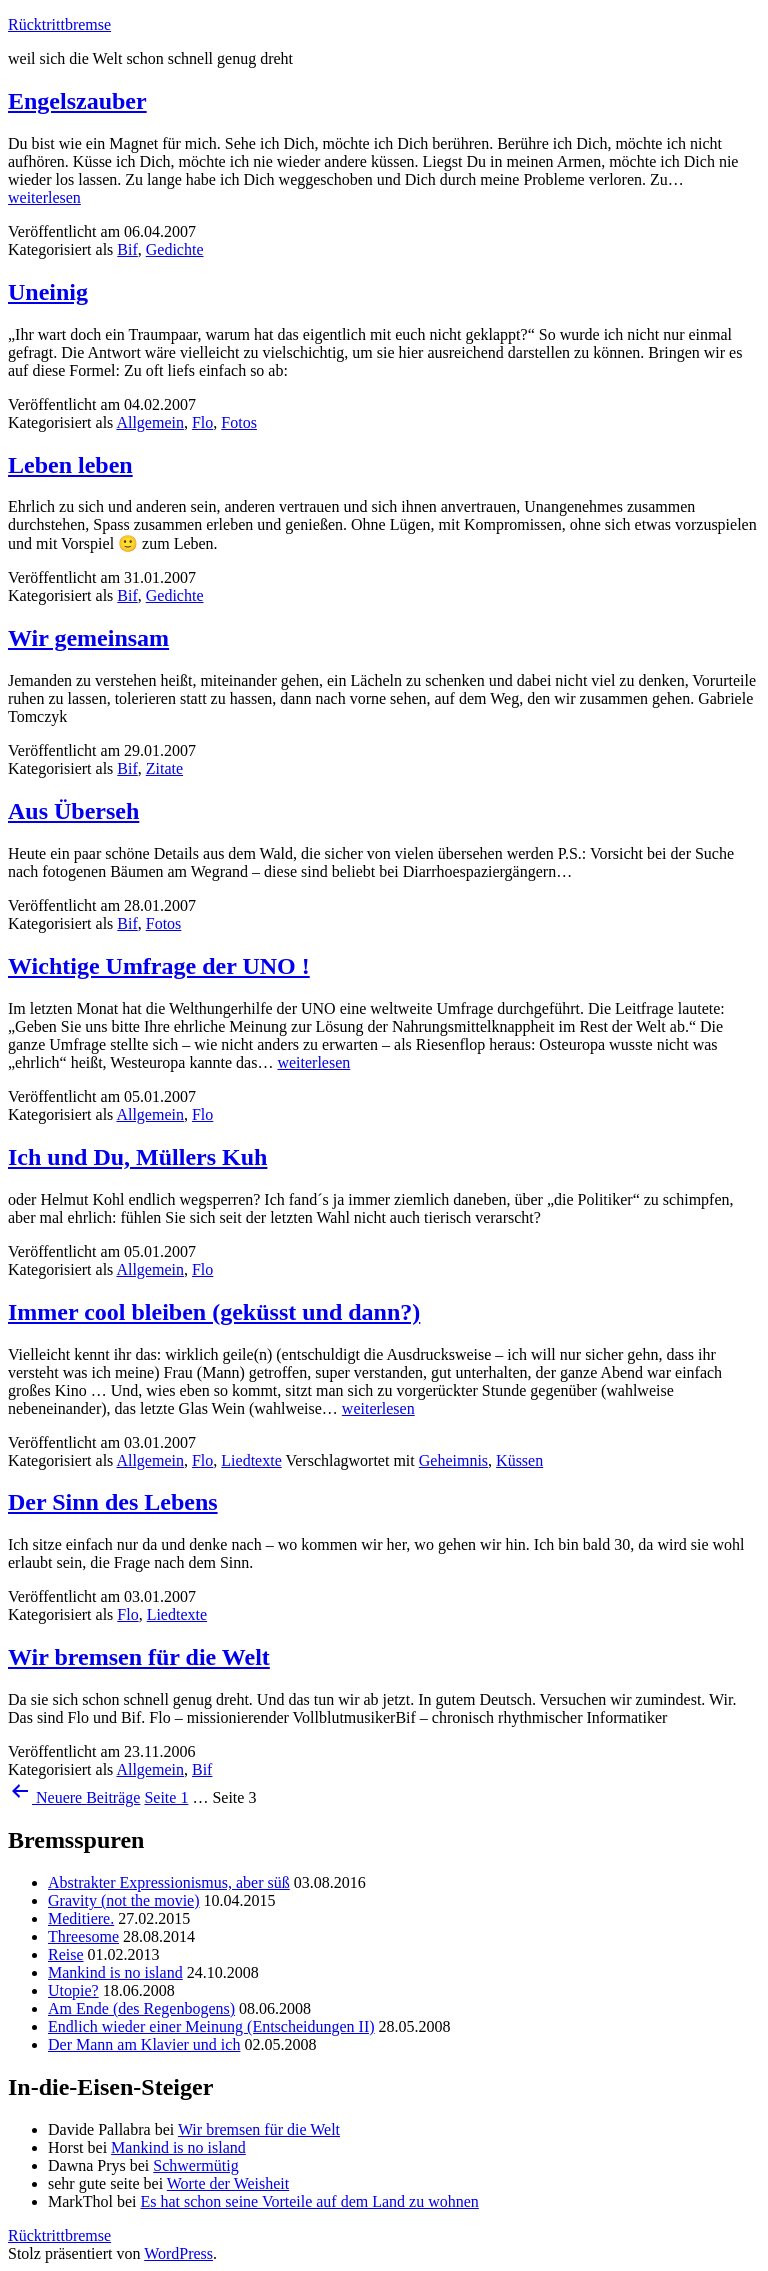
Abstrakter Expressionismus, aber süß (169, 1882)
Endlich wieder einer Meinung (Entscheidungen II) (211, 2026)
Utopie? (73, 1990)
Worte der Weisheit (228, 2183)
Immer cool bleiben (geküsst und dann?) (214, 1312)
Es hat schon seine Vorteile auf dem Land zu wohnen (309, 2201)
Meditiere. (81, 1918)
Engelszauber (77, 101)
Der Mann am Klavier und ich (144, 2044)
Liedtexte (251, 1460)
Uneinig (48, 292)
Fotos (239, 422)
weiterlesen (44, 197)
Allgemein (150, 422)
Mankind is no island (115, 1972)
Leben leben (70, 465)
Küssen (519, 1460)
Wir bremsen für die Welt (139, 1657)
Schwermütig (195, 2165)
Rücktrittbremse (59, 24)
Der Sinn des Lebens (113, 1502)
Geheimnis (453, 1460)
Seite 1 (166, 1797)
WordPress (178, 2253)
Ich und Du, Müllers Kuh (137, 1157)
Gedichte (175, 249)
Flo (202, 422)
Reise (66, 1954)
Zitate (164, 768)
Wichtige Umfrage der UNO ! (159, 966)
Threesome (83, 1936)
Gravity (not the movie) (124, 1900)
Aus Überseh (73, 811)
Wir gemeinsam (88, 638)
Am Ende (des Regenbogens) (141, 2008)
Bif (127, 249)
